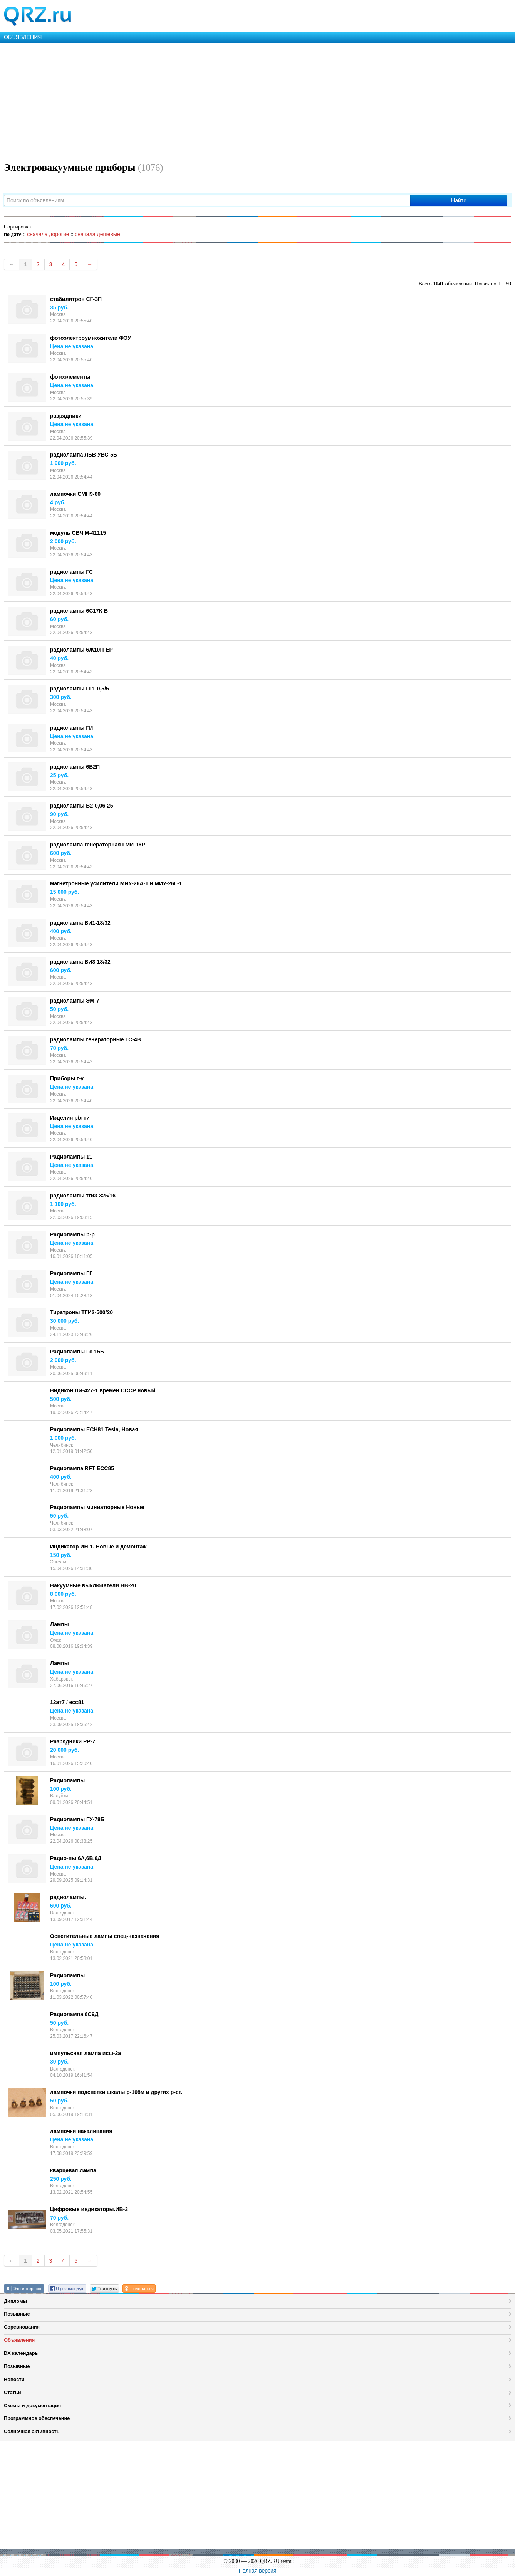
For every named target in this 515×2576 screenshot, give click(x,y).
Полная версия (258, 2571)
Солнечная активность (32, 2431)
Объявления (19, 2340)
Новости (14, 2379)
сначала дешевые (97, 234)
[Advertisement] (231, 101)
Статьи (12, 2392)
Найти (458, 200)
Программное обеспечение (37, 2418)
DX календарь (21, 2353)
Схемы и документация (32, 2405)
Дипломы (15, 2301)
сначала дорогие (48, 234)
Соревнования (22, 2327)
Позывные (17, 2314)
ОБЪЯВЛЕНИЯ (23, 37)
